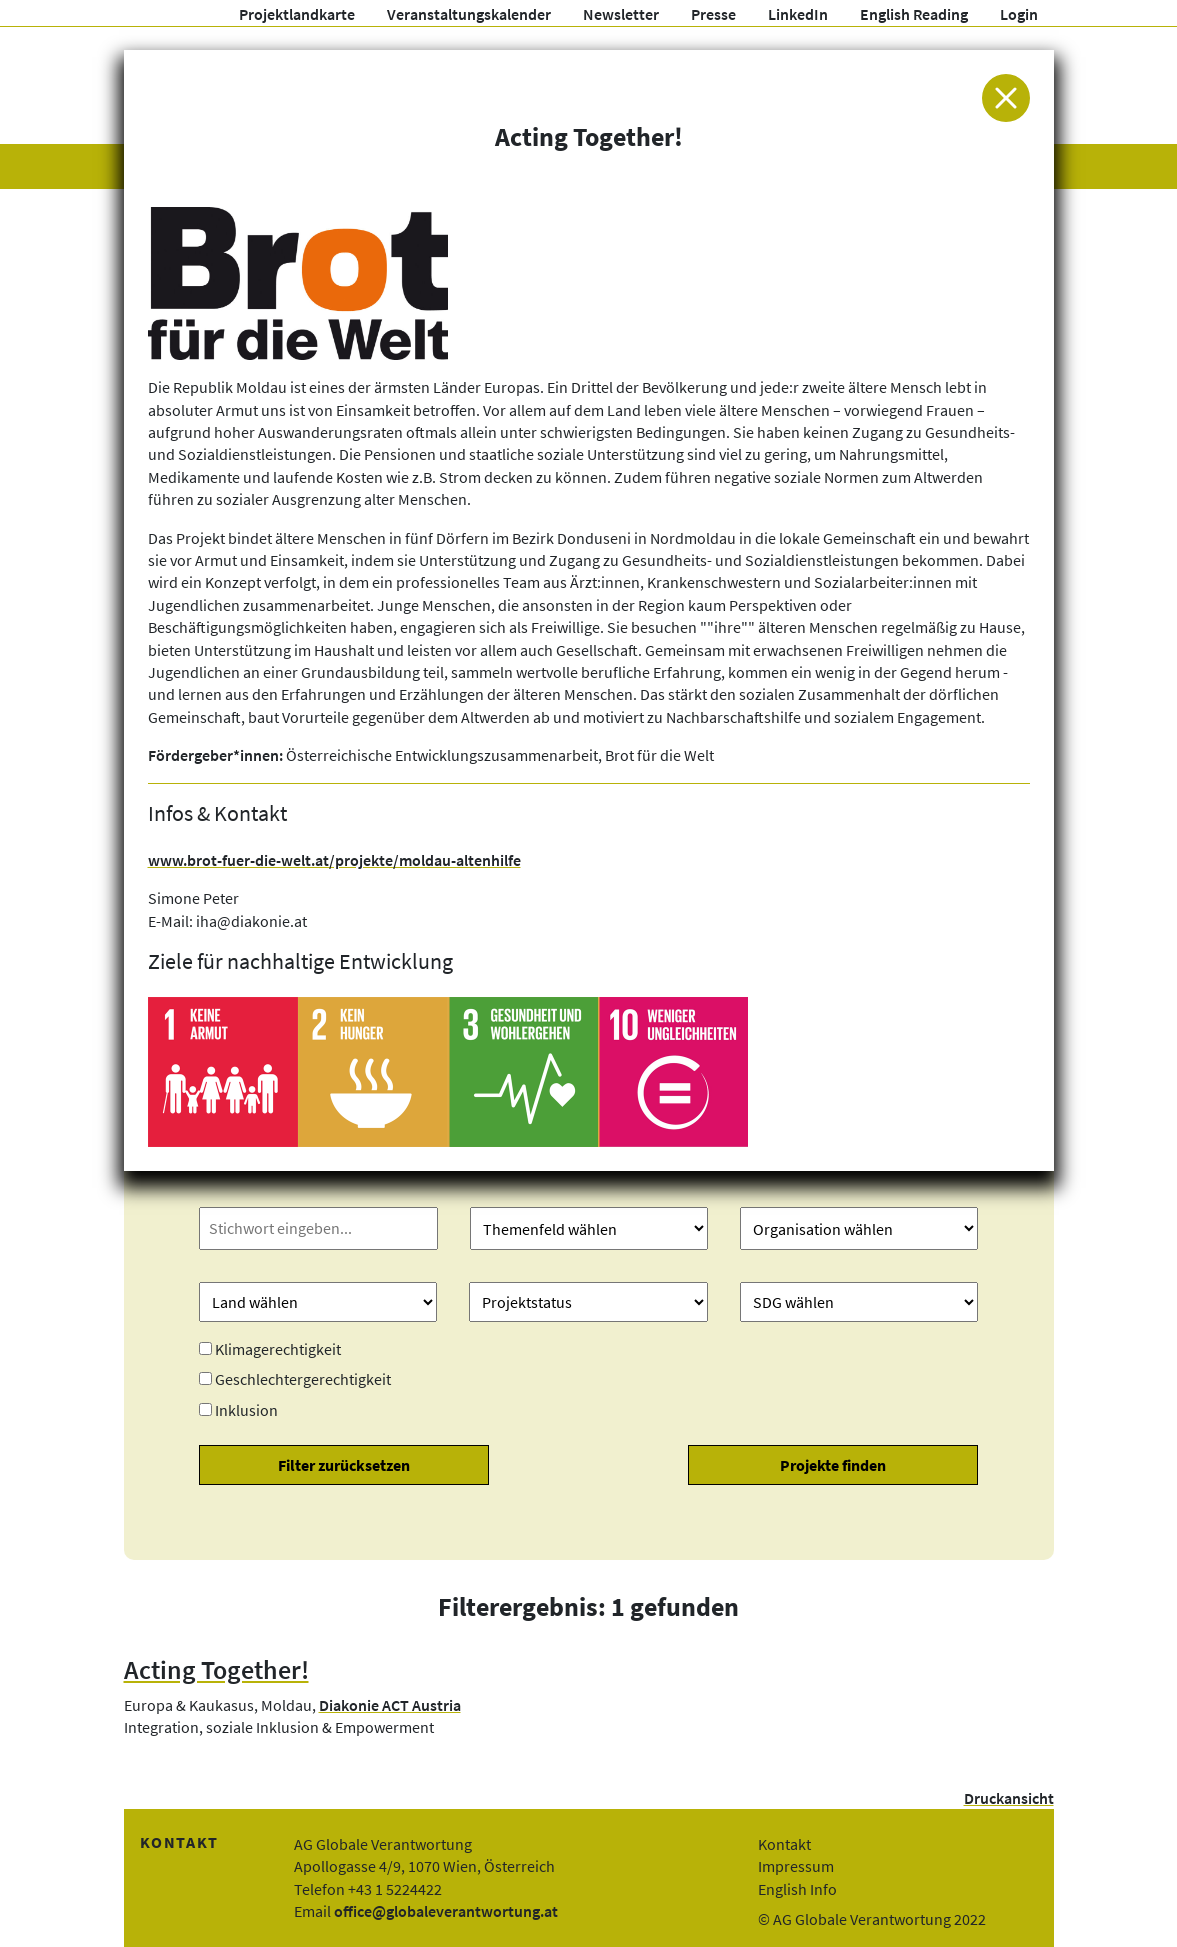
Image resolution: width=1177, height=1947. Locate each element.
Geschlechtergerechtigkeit (303, 1379)
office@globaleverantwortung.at (446, 1911)
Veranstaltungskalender (469, 14)
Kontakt (784, 1844)
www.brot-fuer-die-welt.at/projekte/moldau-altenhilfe (334, 860)
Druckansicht (1009, 1798)
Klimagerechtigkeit (278, 1349)
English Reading (914, 14)
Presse (713, 14)
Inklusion (246, 1410)
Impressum (796, 1866)
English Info (797, 1889)
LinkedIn (798, 14)
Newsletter (621, 14)
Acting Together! (216, 1670)
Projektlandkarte (297, 14)
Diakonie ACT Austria (390, 1705)
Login (1019, 14)
